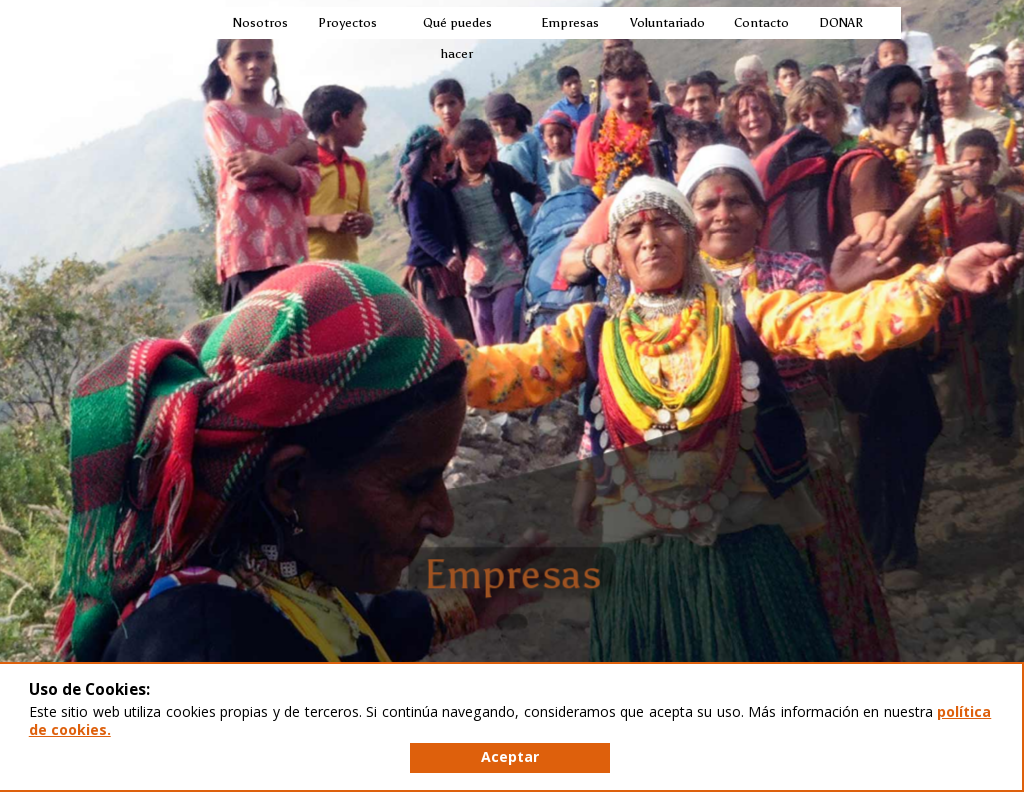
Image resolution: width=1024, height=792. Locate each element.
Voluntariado (666, 22)
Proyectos (346, 22)
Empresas (569, 22)
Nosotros (259, 22)
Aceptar (510, 756)
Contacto (760, 22)
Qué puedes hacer (457, 38)
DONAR (840, 22)
